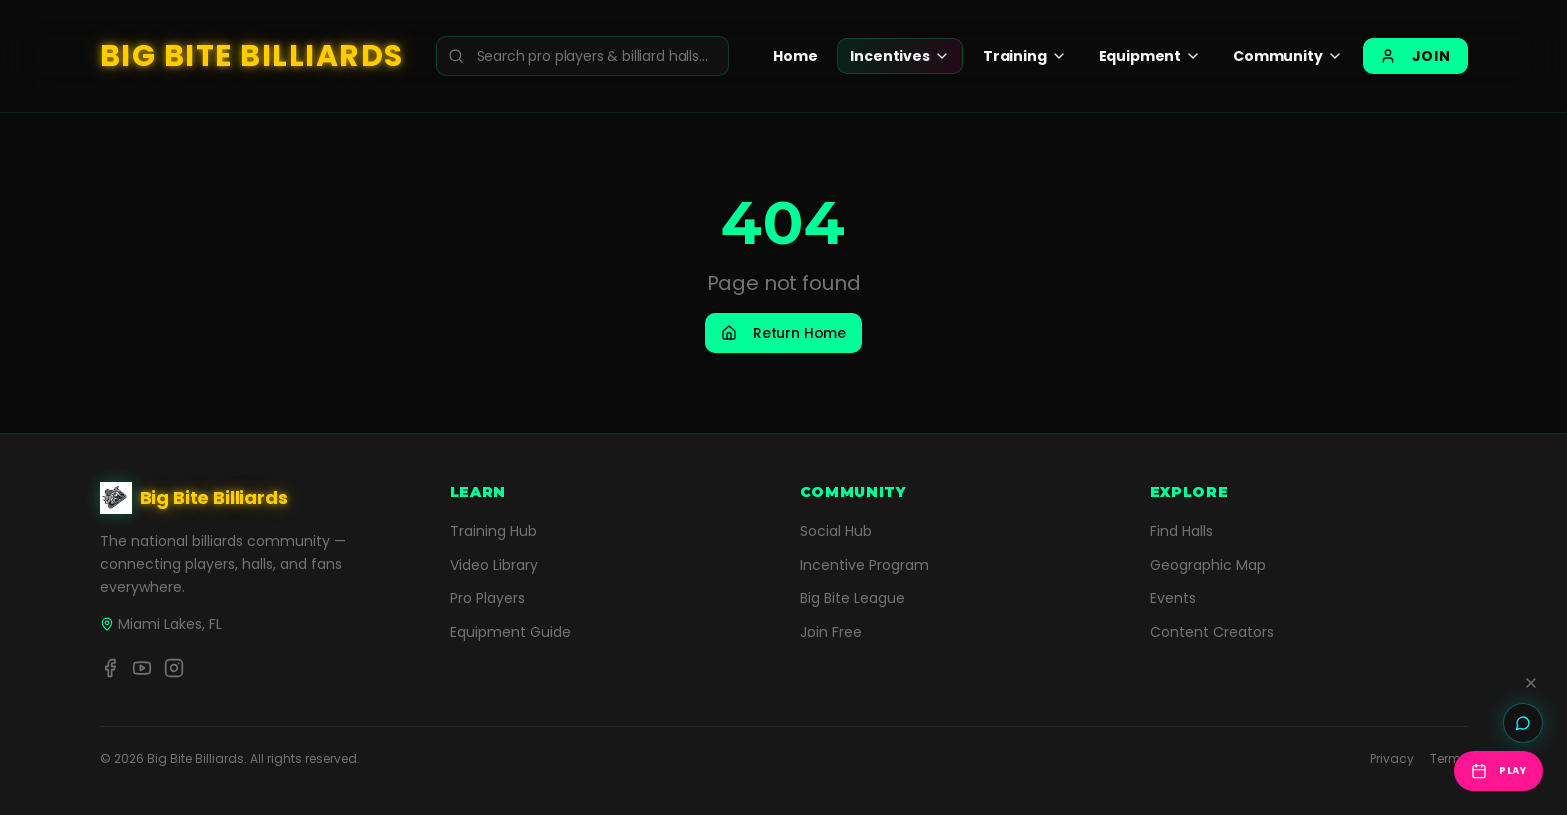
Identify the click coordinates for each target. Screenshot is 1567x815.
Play (1498, 771)
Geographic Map (1208, 565)
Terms (1449, 759)
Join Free (831, 632)
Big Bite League (852, 598)
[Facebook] (110, 668)
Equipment (1150, 56)
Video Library (494, 565)
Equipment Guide (510, 632)
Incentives (899, 56)
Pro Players (487, 598)
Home (795, 56)
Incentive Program (864, 565)
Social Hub (836, 531)
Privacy (1392, 759)
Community (1288, 56)
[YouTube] (142, 668)
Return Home (783, 333)
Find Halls (1181, 531)
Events (1173, 598)
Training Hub (493, 531)
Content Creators (1212, 632)
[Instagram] (174, 668)
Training (1025, 56)
